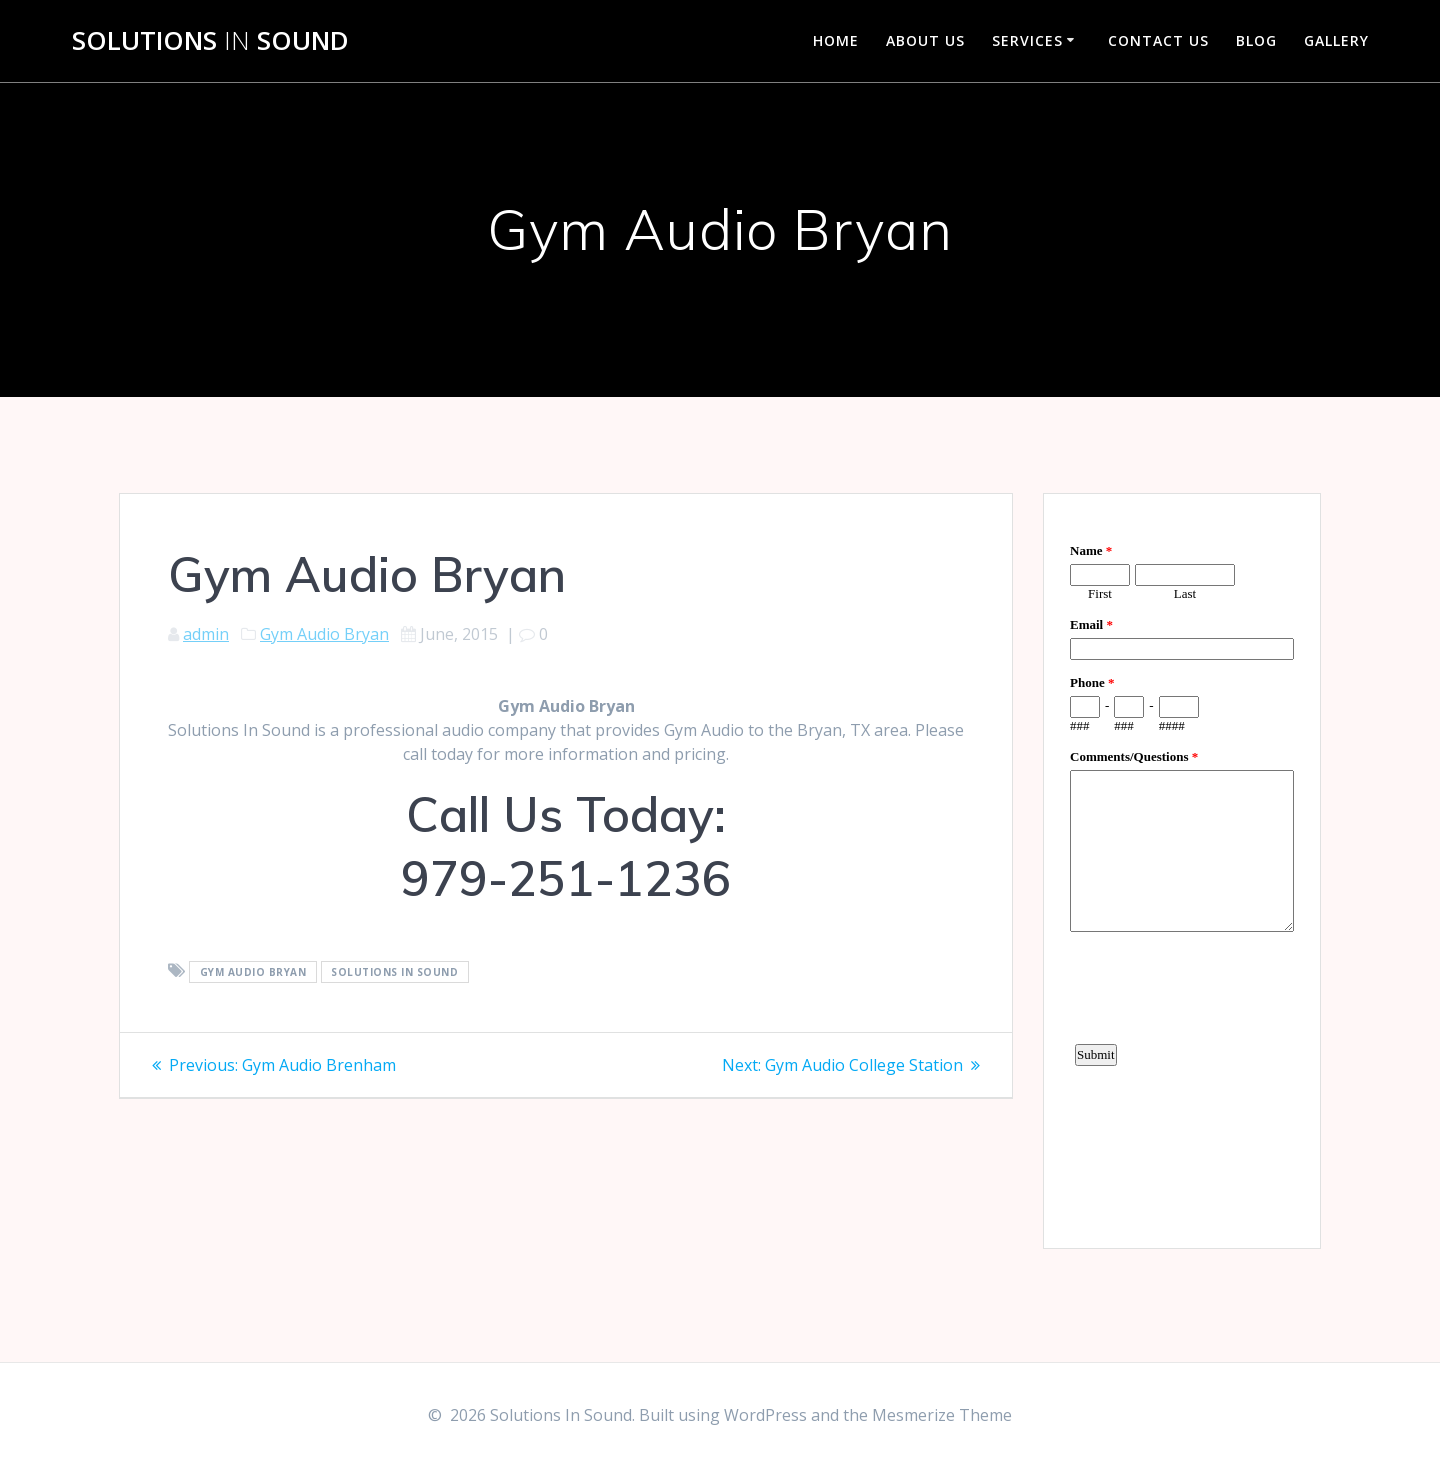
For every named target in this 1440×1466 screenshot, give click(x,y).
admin (206, 634)
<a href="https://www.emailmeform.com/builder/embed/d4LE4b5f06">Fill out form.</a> (1182, 868)
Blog (1256, 40)
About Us (925, 40)
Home (836, 40)
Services (1027, 40)
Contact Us (1158, 40)
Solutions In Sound (394, 972)
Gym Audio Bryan (324, 634)
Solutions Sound (210, 41)
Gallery (1336, 40)
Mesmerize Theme (942, 1415)
